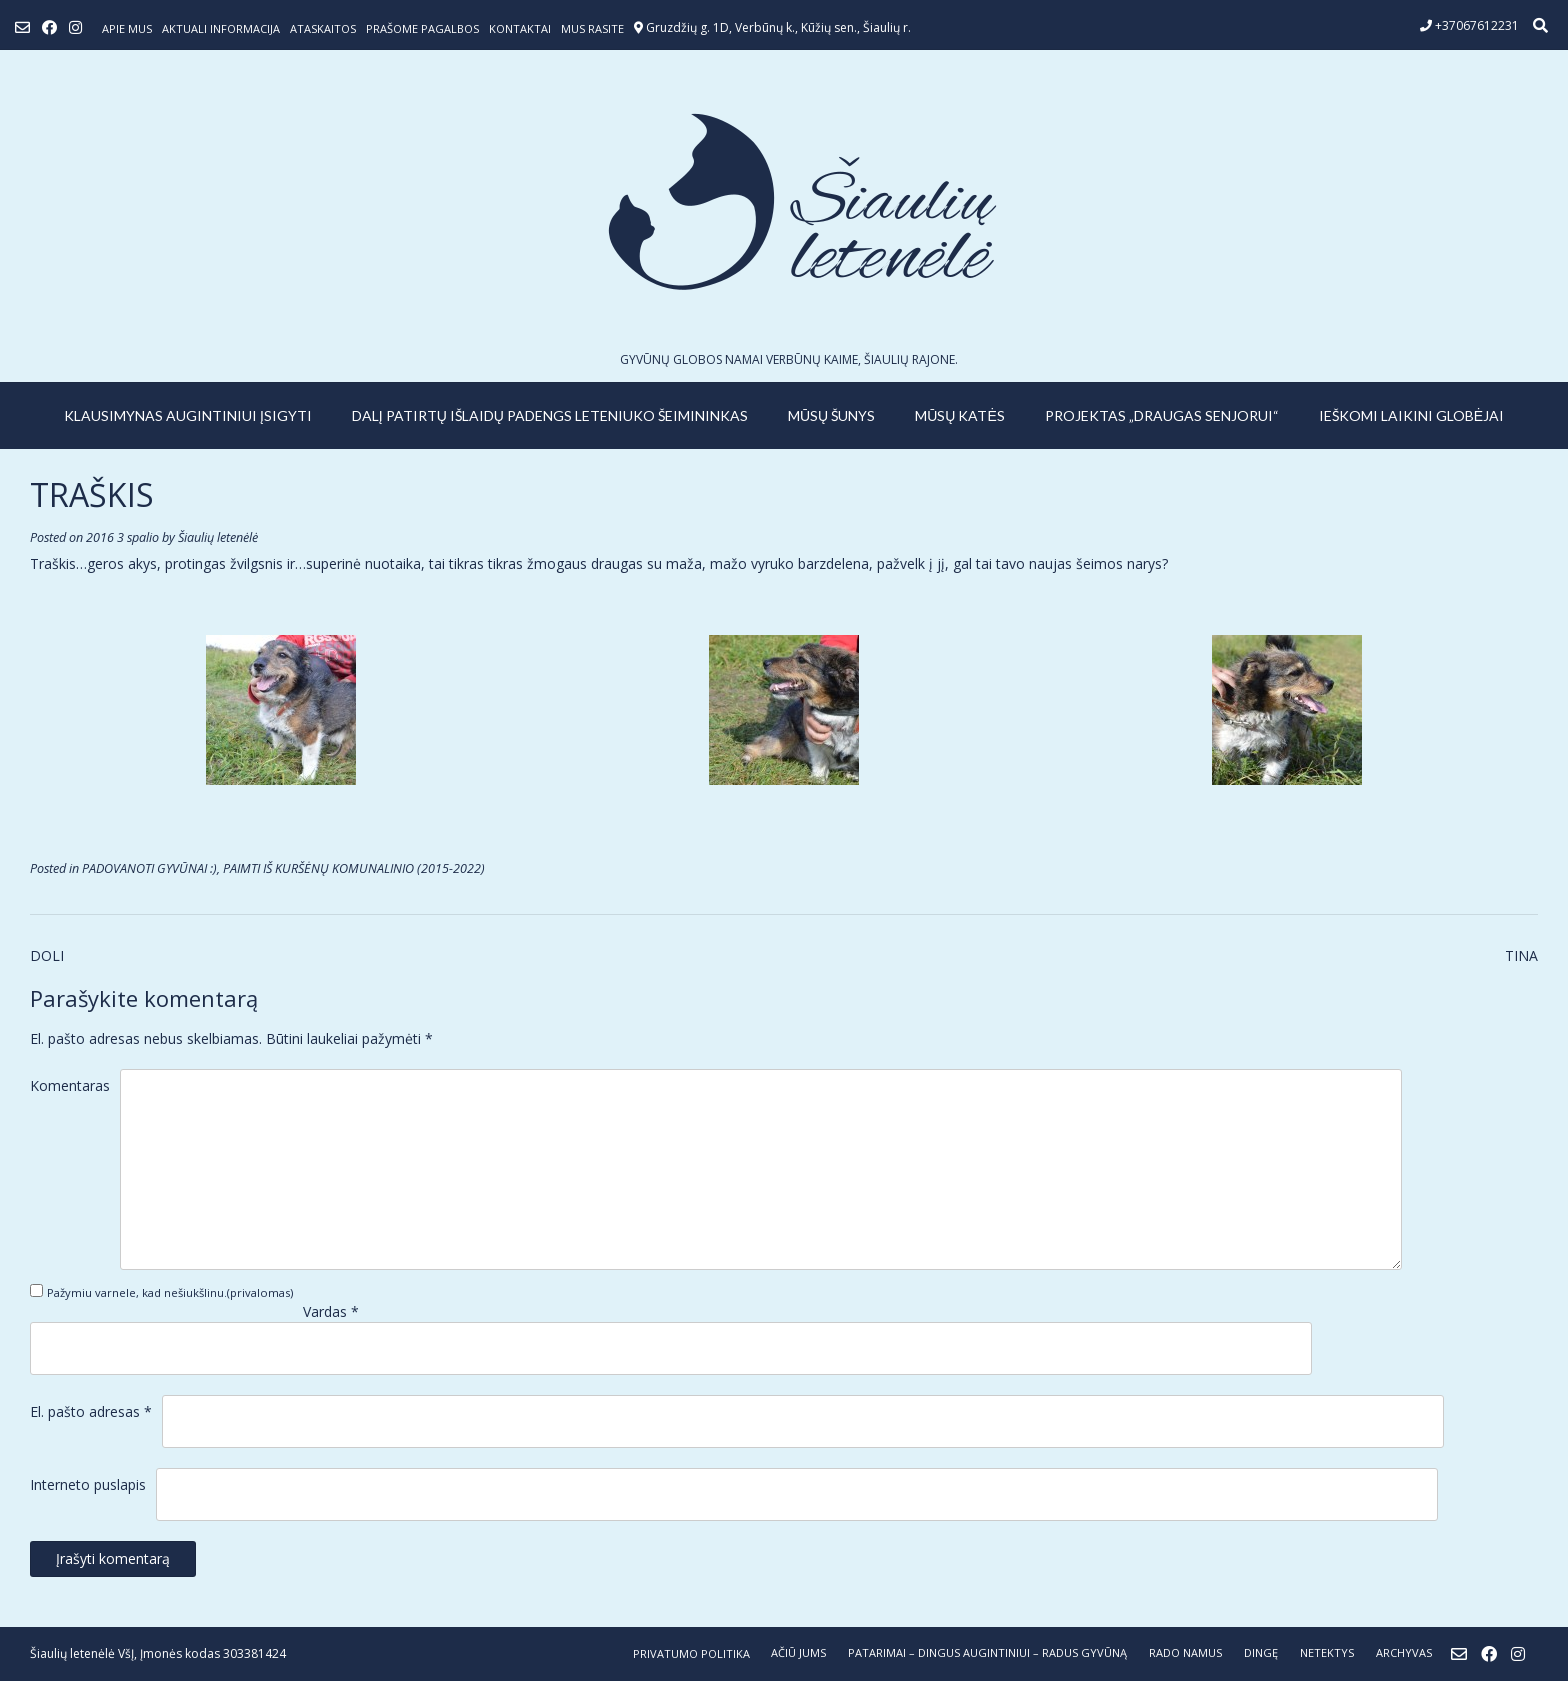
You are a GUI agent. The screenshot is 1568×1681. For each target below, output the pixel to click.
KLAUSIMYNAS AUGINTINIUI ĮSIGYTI (188, 415)
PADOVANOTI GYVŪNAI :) (149, 868)
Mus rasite (592, 28)
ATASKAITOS (323, 28)
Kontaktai (520, 28)
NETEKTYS (1327, 1652)
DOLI (47, 955)
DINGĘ (1261, 1652)
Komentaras (70, 1085)
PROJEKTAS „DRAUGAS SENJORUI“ (1162, 415)
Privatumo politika (691, 1653)
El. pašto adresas (91, 1411)
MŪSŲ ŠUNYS (831, 415)
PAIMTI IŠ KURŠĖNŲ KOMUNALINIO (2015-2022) (354, 868)
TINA (1521, 955)
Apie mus (127, 28)
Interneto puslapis (88, 1484)
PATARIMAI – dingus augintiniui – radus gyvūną (987, 1652)
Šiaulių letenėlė (218, 537)
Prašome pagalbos (422, 28)
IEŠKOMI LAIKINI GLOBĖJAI (1411, 415)
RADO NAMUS (1185, 1652)
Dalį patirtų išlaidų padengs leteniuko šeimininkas (550, 415)
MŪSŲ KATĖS (960, 415)
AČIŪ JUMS (798, 1652)
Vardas (331, 1311)
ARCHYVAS (1404, 1652)
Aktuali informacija (221, 28)
